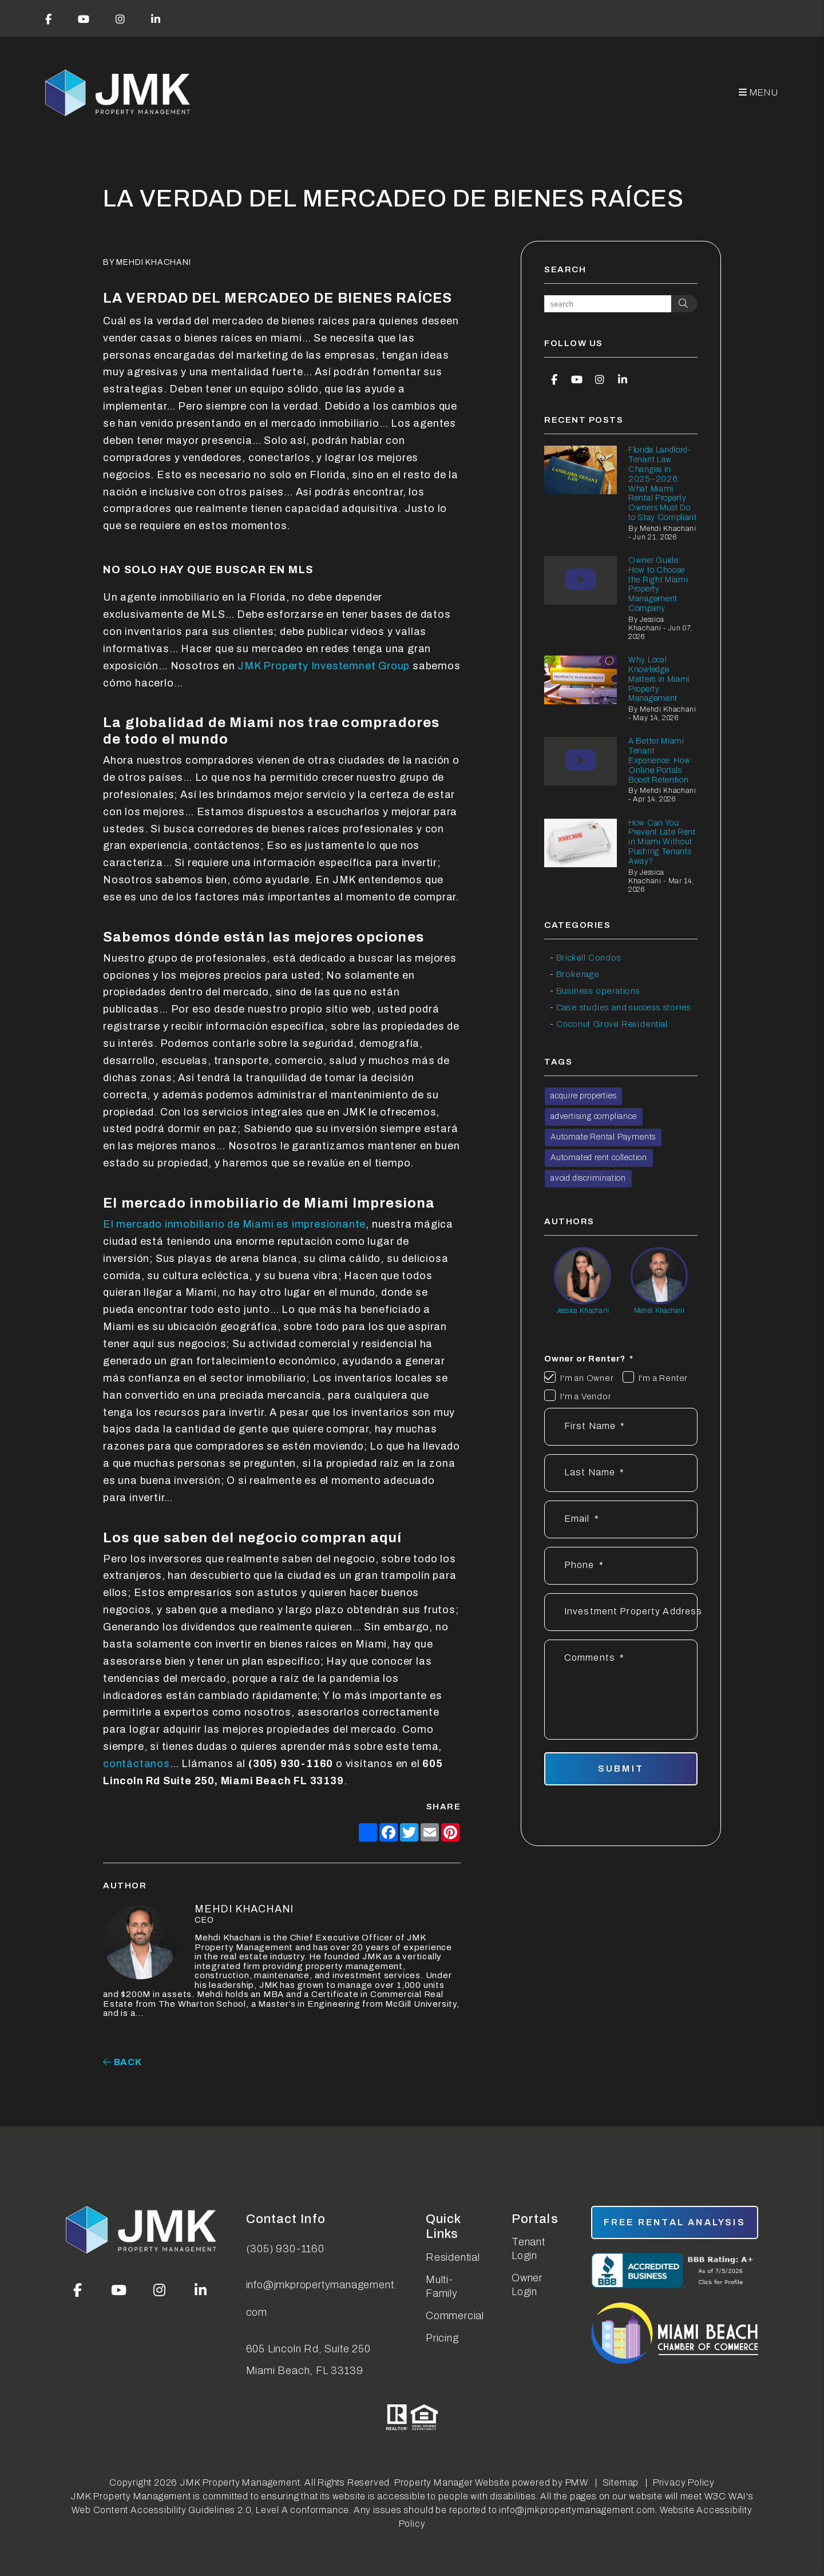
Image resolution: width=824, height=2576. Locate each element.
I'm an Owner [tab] (587, 1378)
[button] (48, 18)
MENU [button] (759, 92)
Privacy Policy (684, 2482)
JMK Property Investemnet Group (323, 666)
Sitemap (621, 2482)
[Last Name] (621, 1473)
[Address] (621, 1612)
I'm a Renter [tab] (663, 1378)
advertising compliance (593, 1116)
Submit (621, 1768)
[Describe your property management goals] (621, 1690)
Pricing (442, 2338)
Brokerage (578, 974)
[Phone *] (621, 1566)
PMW (576, 2482)
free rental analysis (675, 2222)
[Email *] (621, 1519)
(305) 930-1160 (285, 2249)
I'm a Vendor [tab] (586, 1396)
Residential (453, 2257)
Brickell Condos (588, 957)
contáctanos (136, 1763)
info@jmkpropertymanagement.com (322, 2298)
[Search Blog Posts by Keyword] (607, 303)
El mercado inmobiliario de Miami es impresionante (234, 1224)
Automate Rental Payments (603, 1137)
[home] (118, 93)
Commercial (455, 2315)
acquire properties (583, 1095)
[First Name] (621, 1427)
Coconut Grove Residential (612, 1024)
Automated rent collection (598, 1157)
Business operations (598, 990)
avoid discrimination (588, 1178)
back (122, 2062)
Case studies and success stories (624, 1007)
